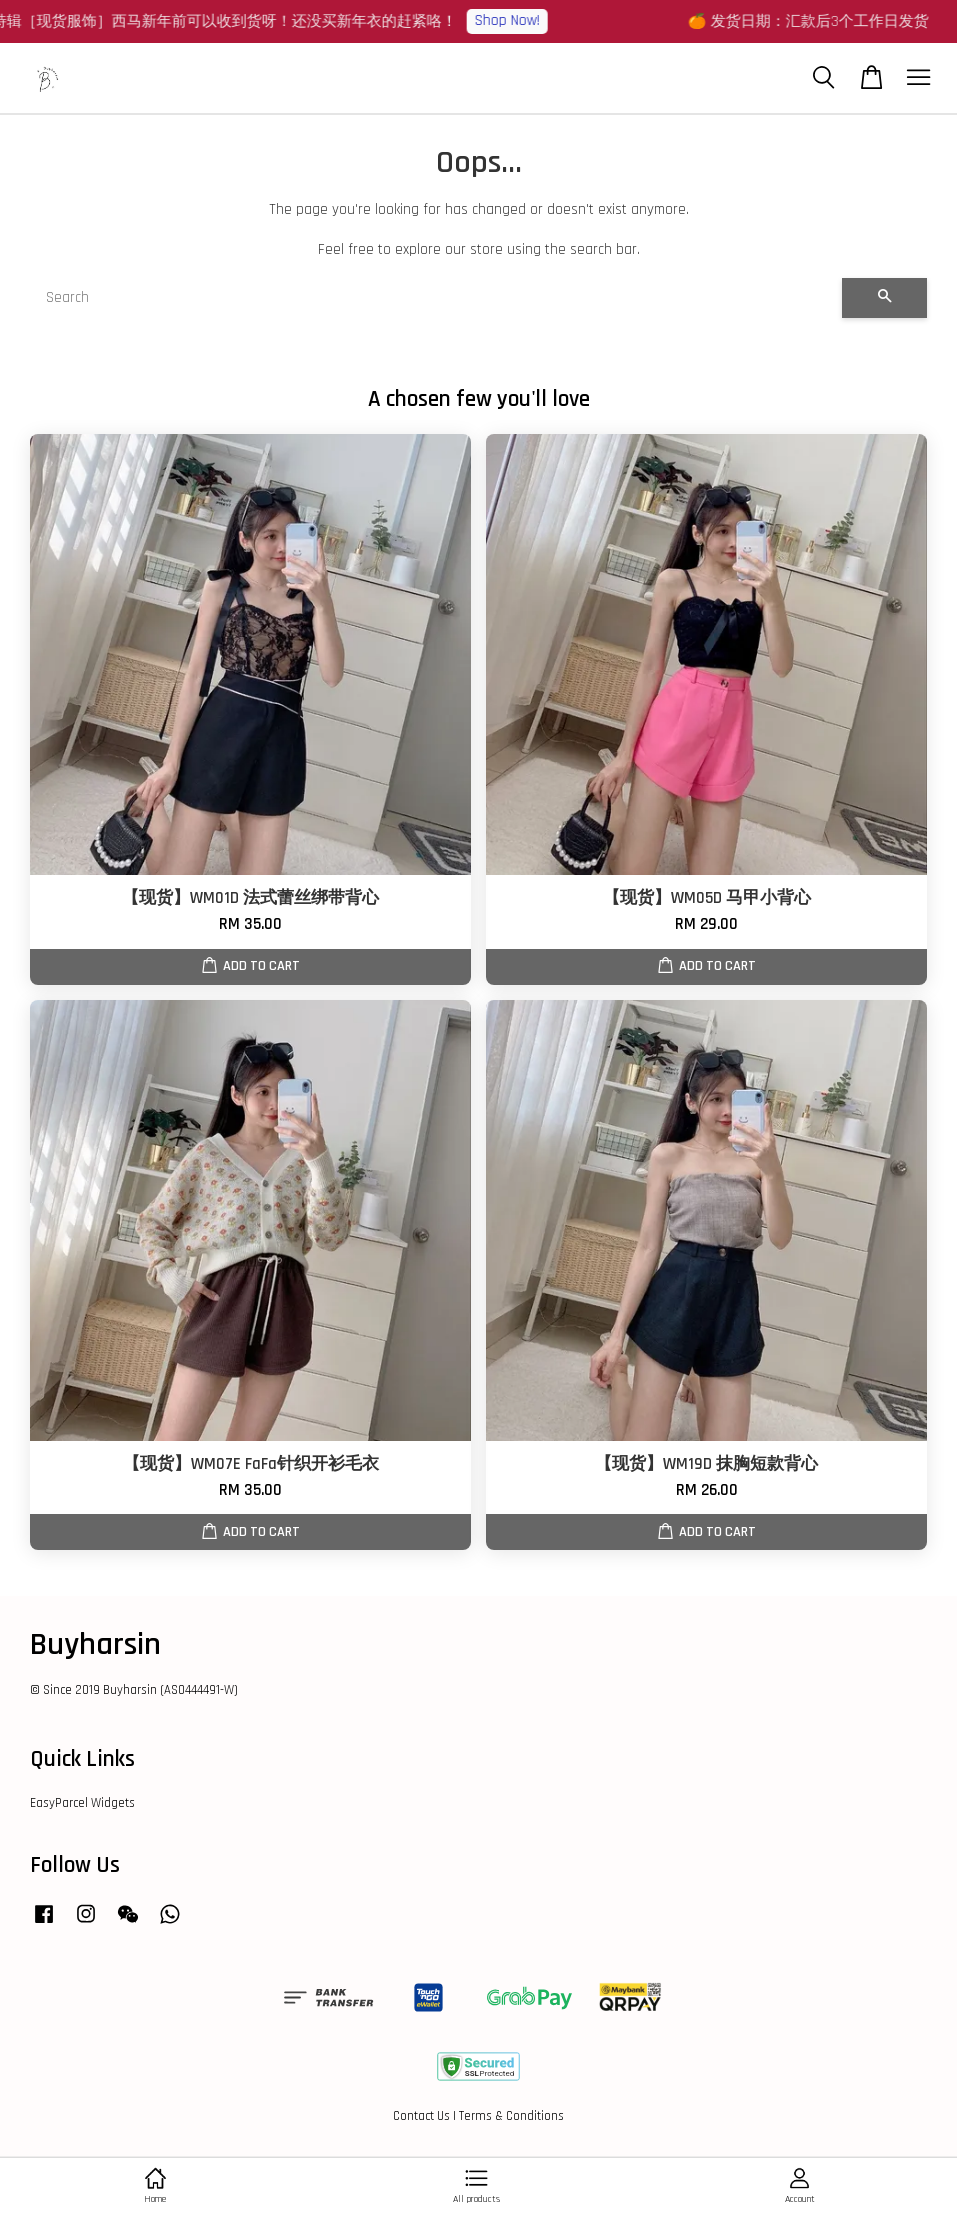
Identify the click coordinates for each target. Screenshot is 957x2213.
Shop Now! (522, 20)
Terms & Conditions (511, 2116)
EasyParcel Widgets (82, 1803)
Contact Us (421, 2116)
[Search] (436, 298)
